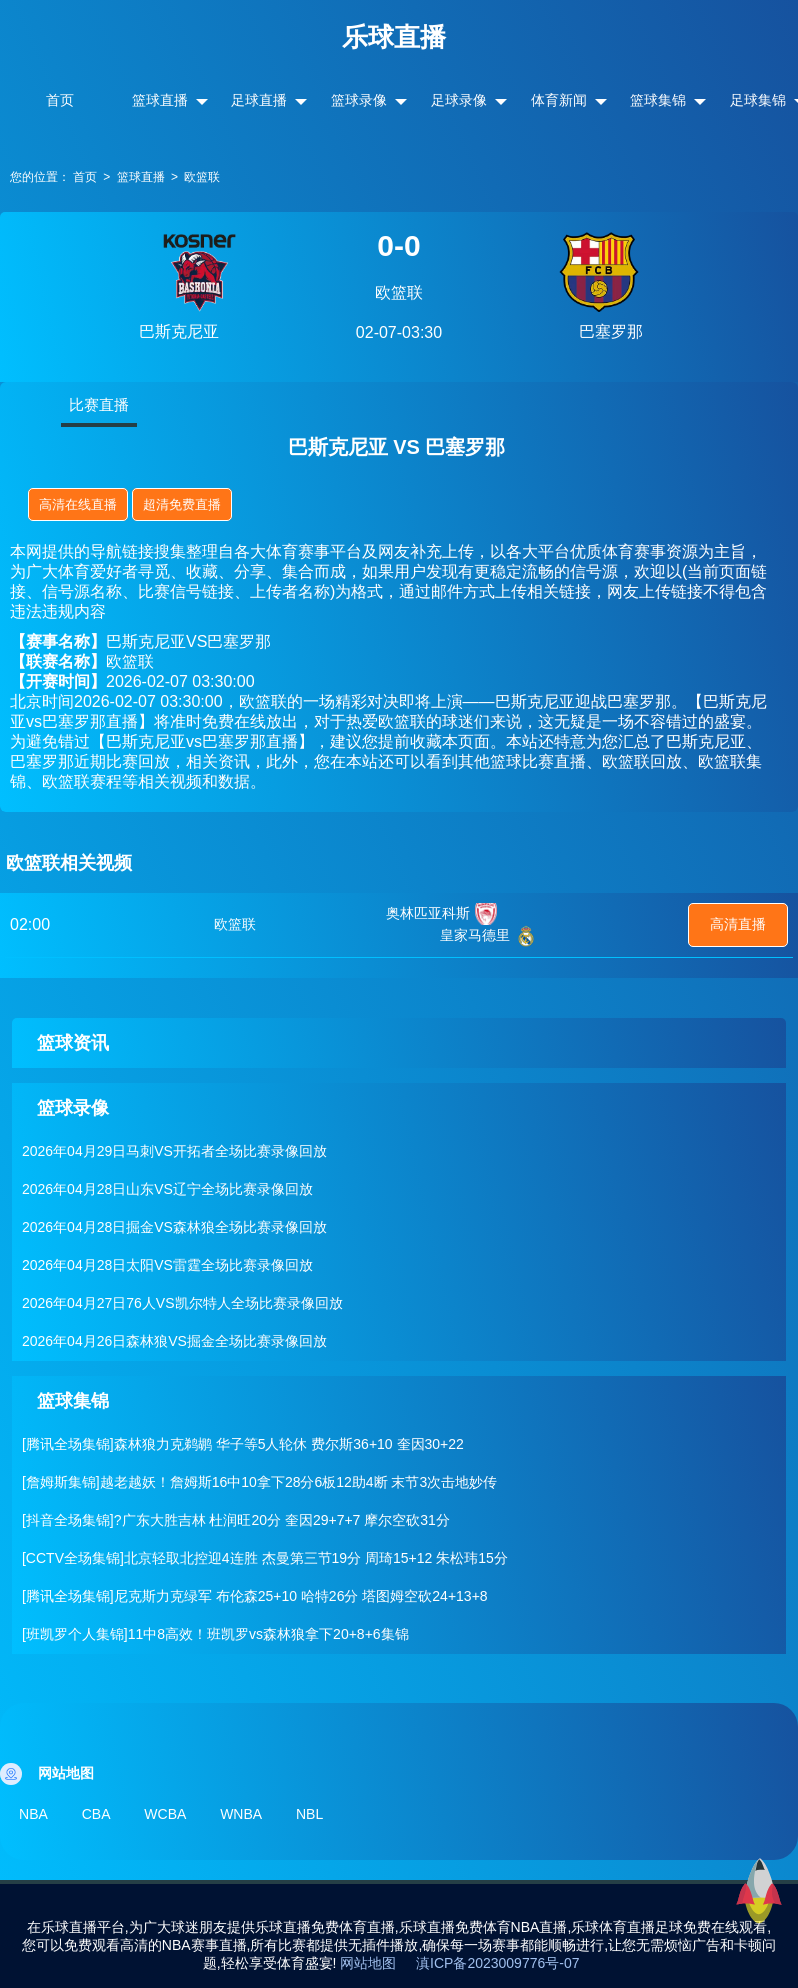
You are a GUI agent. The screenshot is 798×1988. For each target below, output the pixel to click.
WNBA (261, 1813)
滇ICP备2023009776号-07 (497, 1958)
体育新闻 (559, 100)
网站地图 (368, 1958)
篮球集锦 (658, 100)
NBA (34, 1813)
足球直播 (259, 100)
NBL (335, 1813)
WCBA (179, 1813)
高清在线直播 (78, 504)
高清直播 (738, 924)
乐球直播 (394, 37)
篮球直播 (160, 100)
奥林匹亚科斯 (428, 913)
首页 (60, 100)
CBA (103, 1813)
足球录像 (459, 100)
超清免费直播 (182, 504)
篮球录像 (359, 100)
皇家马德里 (475, 935)
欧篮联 (202, 177)
